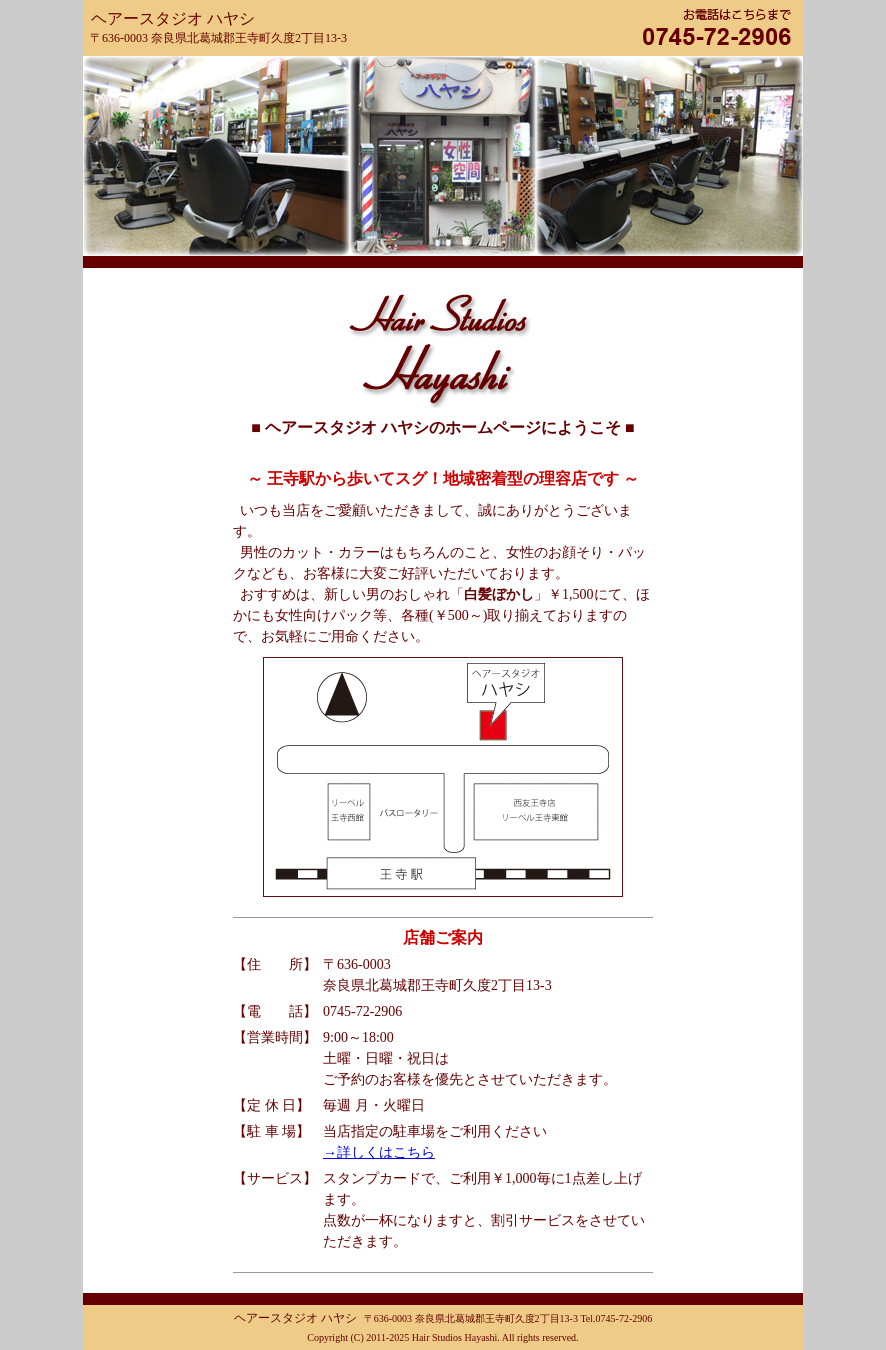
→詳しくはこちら (379, 1152)
